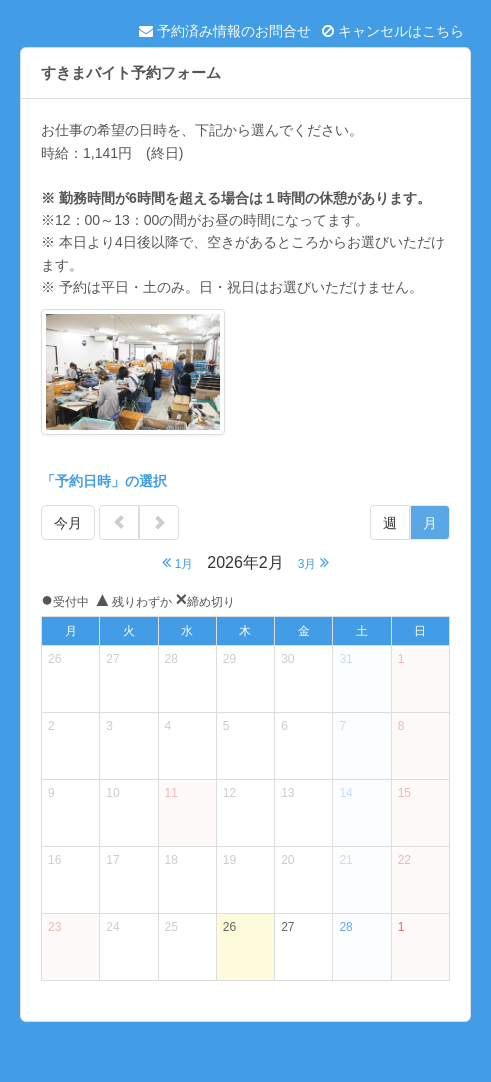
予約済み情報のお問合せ (225, 31)
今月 (68, 523)
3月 (313, 562)
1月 (177, 562)
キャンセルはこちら (393, 31)
